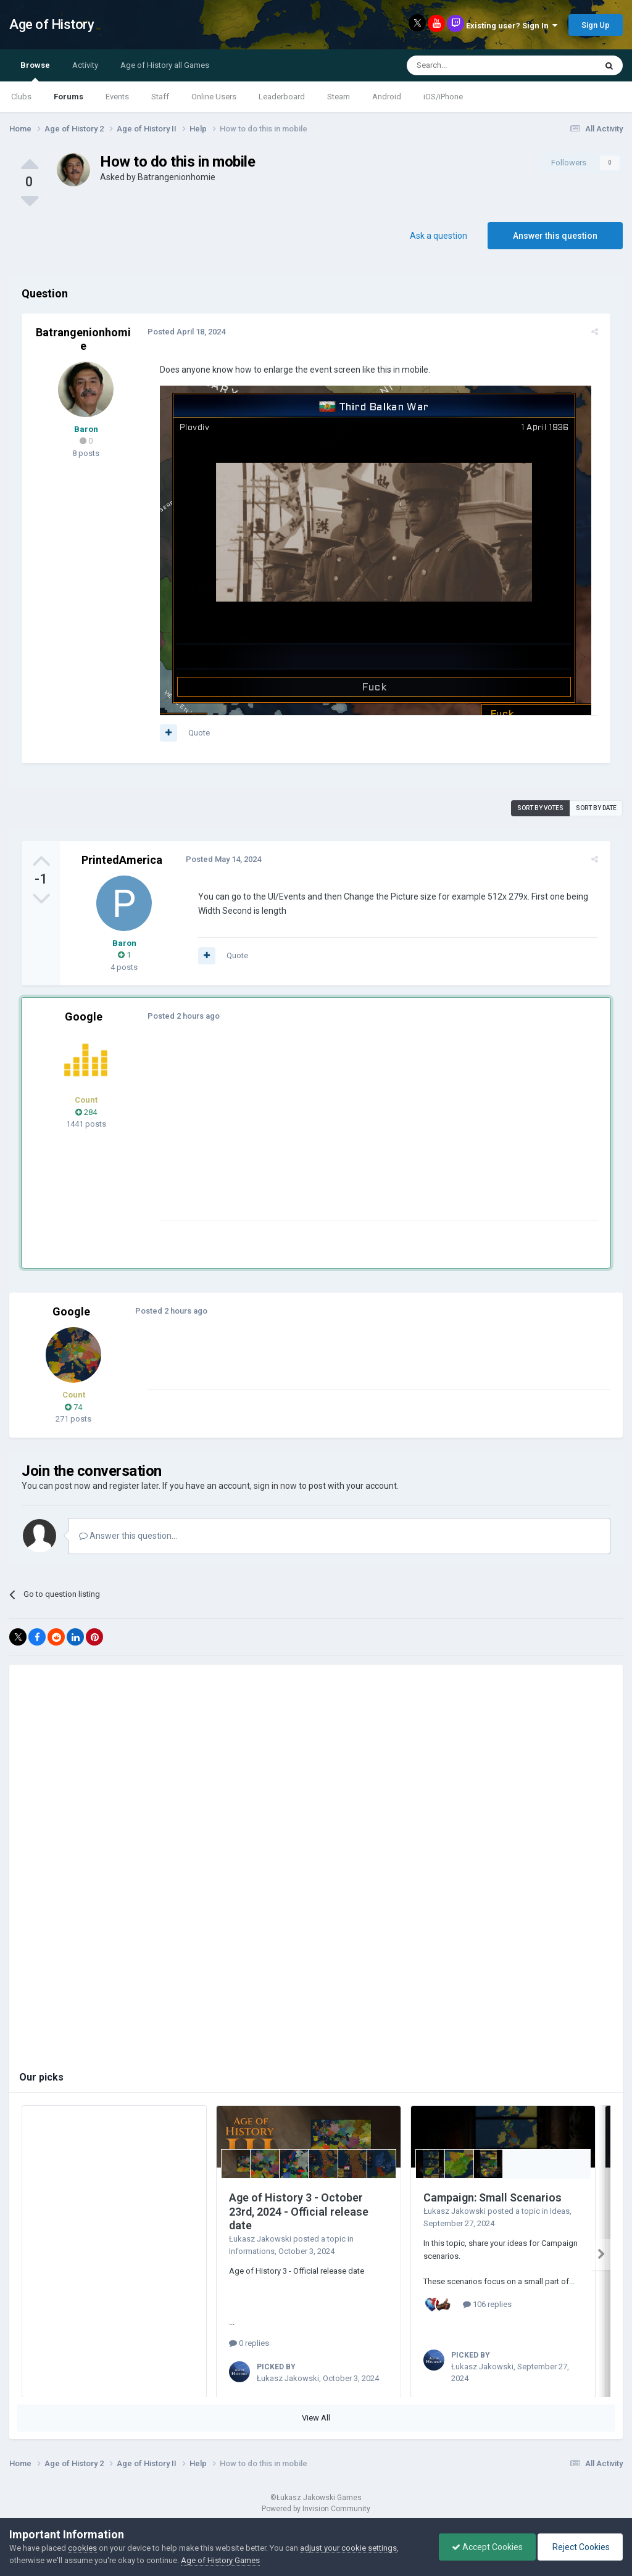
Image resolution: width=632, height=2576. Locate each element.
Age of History (51, 24)
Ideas (560, 2211)
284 (86, 1112)
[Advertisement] (301, 1133)
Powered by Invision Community (316, 2508)
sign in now (275, 1486)
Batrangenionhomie (176, 177)
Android (386, 96)
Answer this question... (128, 1536)
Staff (160, 96)
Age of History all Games (164, 65)
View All (316, 2417)
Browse (35, 70)
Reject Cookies (580, 2547)
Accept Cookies (487, 2547)
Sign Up (595, 25)
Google (83, 1016)
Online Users (213, 96)
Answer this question (555, 236)
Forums (68, 96)
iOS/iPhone (443, 96)
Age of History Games (220, 2560)
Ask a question (438, 236)
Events (117, 96)
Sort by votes (540, 808)
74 (73, 1407)
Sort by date (596, 808)
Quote (196, 732)
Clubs (21, 96)
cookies (82, 2548)
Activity (85, 65)
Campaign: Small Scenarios (492, 2197)
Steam (338, 96)
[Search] (472, 65)
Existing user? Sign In (511, 25)
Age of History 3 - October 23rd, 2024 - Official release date (298, 2211)
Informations (252, 2251)
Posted (184, 331)
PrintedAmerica (121, 859)
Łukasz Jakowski (260, 2238)
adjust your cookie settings (348, 2548)
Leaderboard (282, 96)
